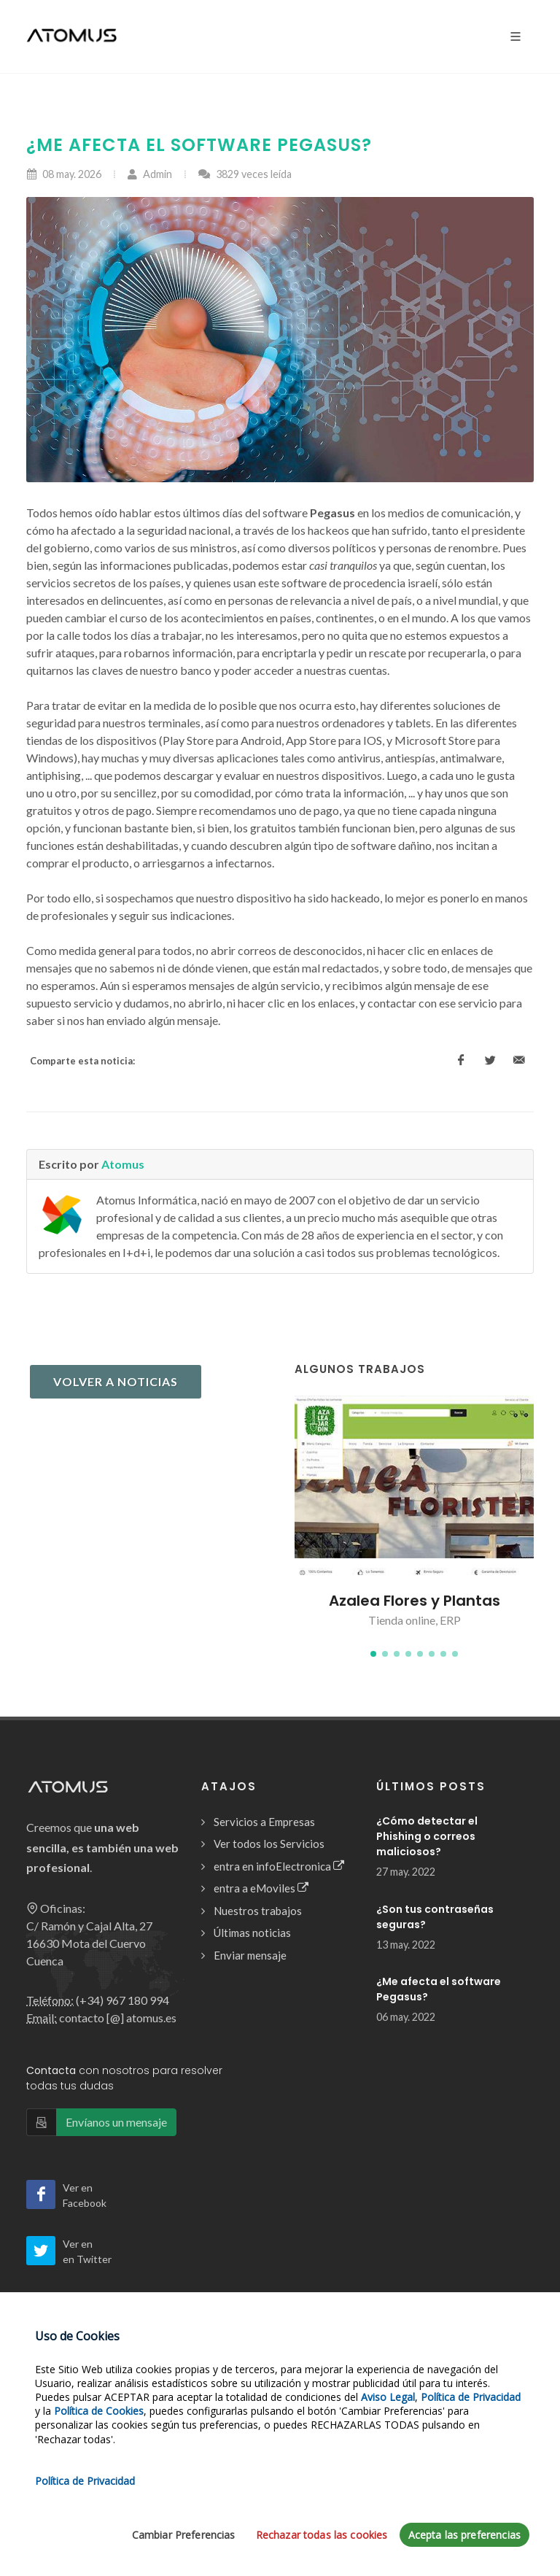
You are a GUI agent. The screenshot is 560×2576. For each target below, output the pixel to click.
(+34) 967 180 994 (122, 2000)
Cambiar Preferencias (184, 2535)
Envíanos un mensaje (116, 2122)
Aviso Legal (388, 2398)
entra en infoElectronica (279, 1866)
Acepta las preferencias (464, 2535)
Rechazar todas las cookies (322, 2535)
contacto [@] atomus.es (117, 2017)
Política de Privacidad (471, 2398)
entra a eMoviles (261, 1888)
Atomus (122, 1164)
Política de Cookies (99, 2412)
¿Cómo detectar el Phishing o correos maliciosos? (427, 1836)
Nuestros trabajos (258, 1910)
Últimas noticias (252, 1932)
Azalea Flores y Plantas (414, 1600)
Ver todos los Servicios (269, 1843)
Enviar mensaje (250, 1955)
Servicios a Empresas (264, 1821)
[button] (373, 1654)
